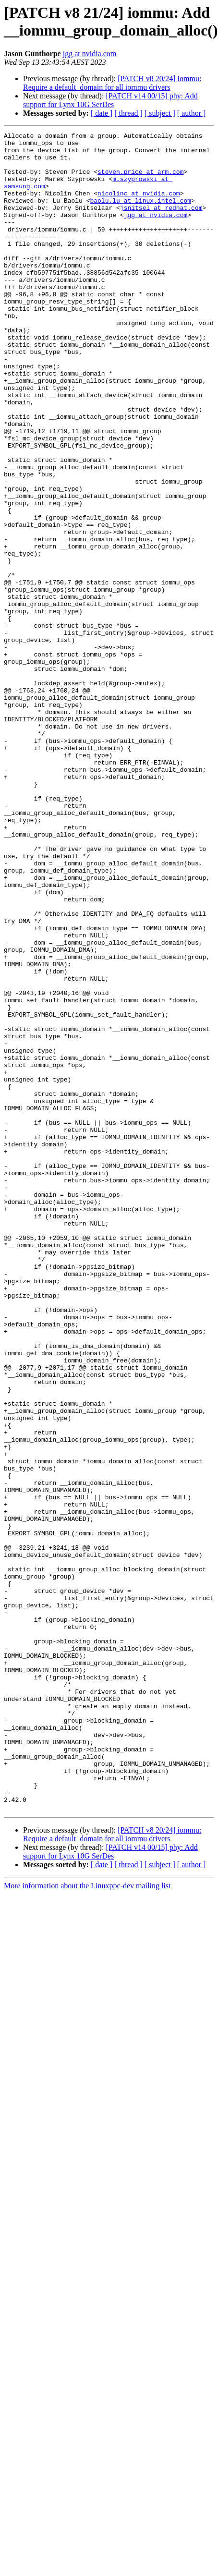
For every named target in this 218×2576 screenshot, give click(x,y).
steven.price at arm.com (140, 180)
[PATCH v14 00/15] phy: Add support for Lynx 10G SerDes (110, 100)
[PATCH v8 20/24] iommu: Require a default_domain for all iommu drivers (112, 82)
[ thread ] (128, 113)
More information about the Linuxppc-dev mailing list (87, 2221)
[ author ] (191, 113)
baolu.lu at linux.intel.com (140, 214)
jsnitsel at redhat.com (161, 223)
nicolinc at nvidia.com (138, 206)
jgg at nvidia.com (90, 53)
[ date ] (101, 113)
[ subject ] (160, 113)
